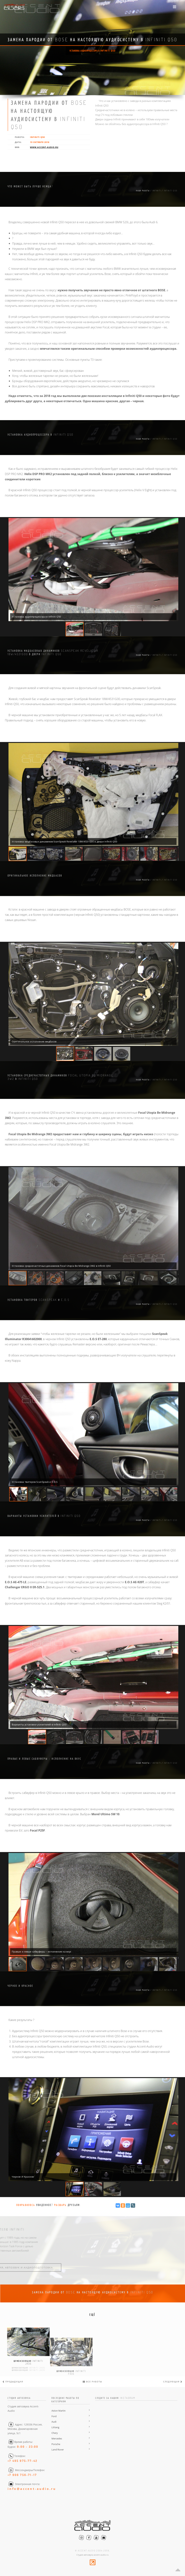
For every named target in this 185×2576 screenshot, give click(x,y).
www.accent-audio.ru (44, 147)
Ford (54, 2416)
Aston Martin (58, 2410)
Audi (53, 2421)
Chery (54, 2433)
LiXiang (55, 2427)
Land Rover (57, 2449)
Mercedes (56, 2438)
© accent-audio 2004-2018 (92, 2550)
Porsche (55, 2444)
